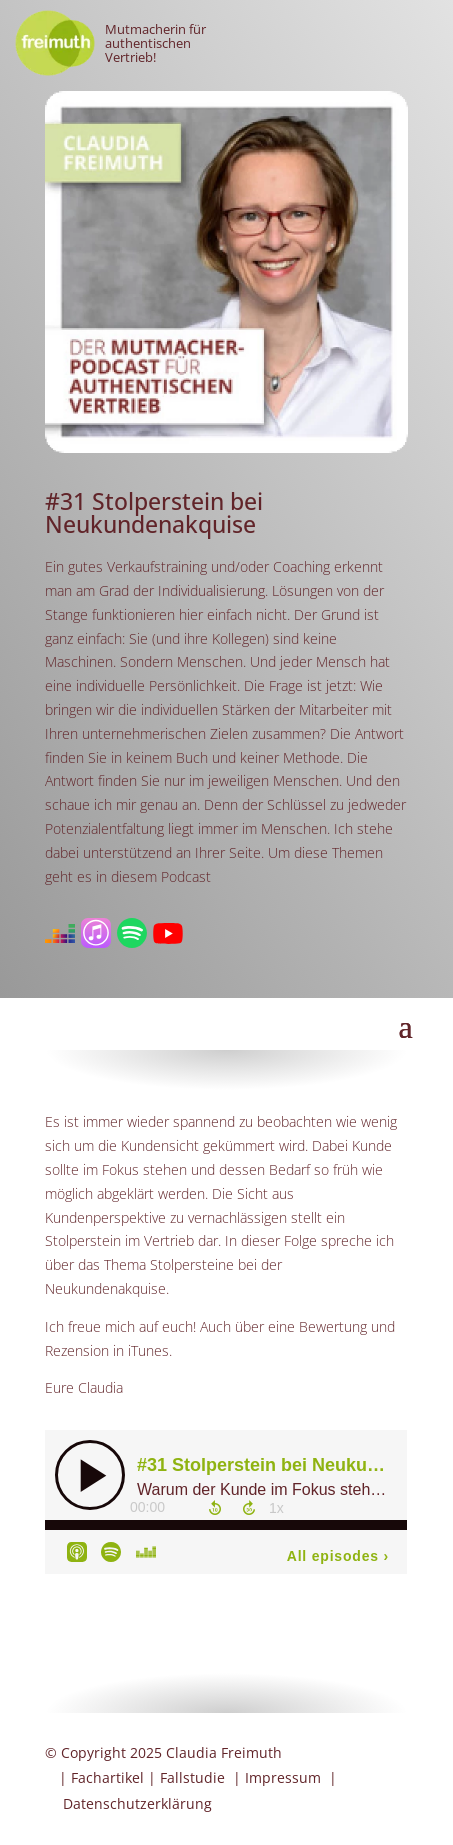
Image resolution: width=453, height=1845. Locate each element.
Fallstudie (192, 1777)
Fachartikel (107, 1777)
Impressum (283, 1777)
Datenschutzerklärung (137, 1803)
